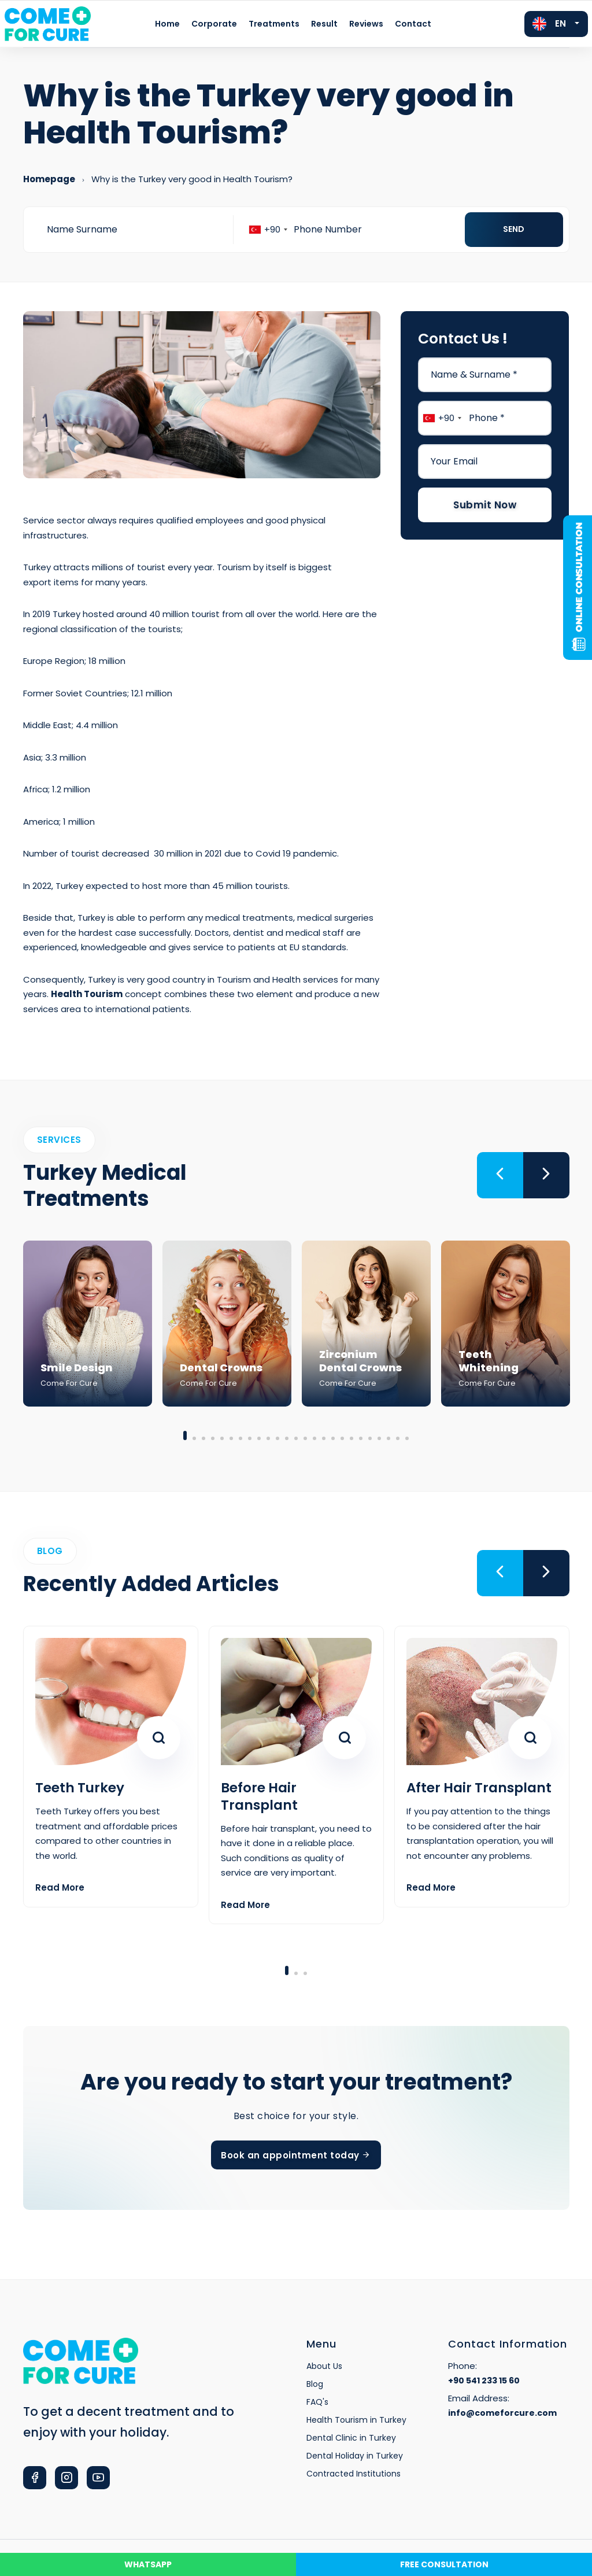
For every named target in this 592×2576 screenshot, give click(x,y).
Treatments (274, 23)
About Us (324, 2366)
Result (324, 23)
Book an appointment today (296, 2155)
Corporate (214, 23)
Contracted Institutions (353, 2473)
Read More (59, 1887)
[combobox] (268, 229)
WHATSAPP (148, 2564)
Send (513, 229)
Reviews (366, 23)
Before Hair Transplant (259, 1796)
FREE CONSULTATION (444, 2564)
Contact (413, 23)
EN (549, 24)
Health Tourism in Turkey (356, 2420)
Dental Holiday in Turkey (354, 2455)
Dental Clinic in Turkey (351, 2438)
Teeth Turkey (79, 1787)
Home (167, 23)
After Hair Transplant (479, 1787)
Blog (314, 2384)
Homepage (49, 179)
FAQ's (317, 2402)
